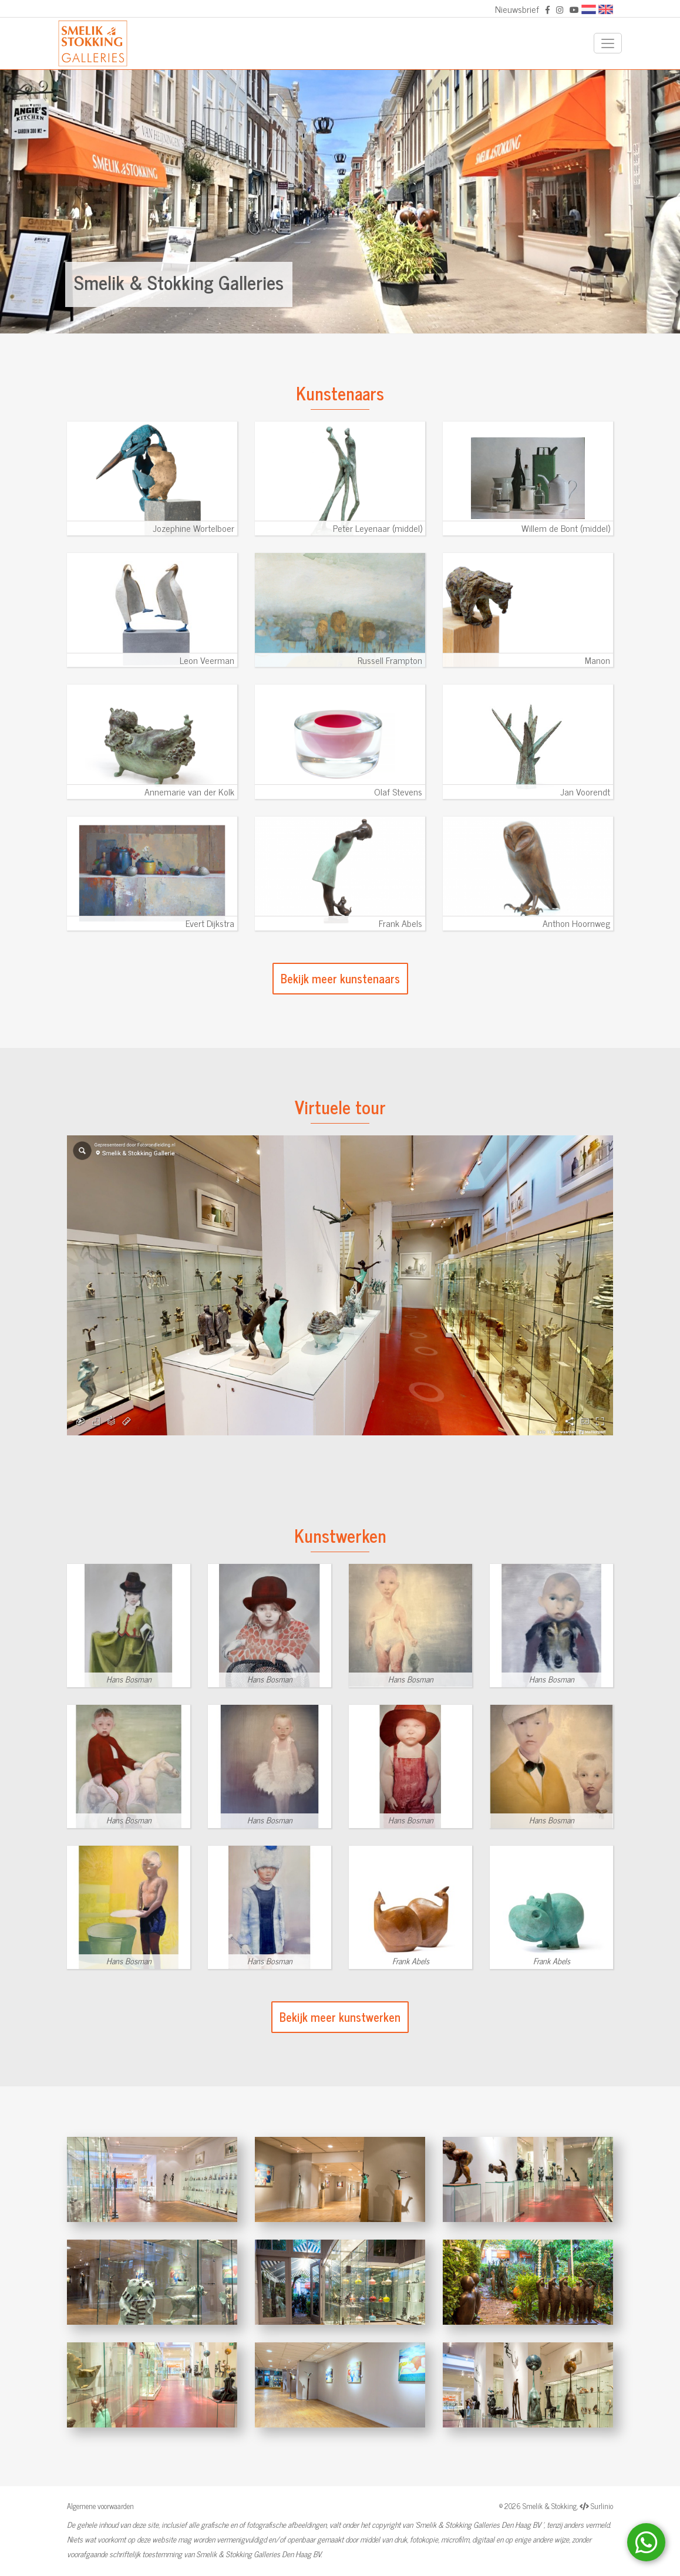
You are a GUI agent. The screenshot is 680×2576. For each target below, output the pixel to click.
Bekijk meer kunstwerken (340, 2017)
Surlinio (602, 2506)
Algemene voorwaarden (100, 2506)
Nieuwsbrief (517, 8)
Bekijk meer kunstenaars (340, 978)
